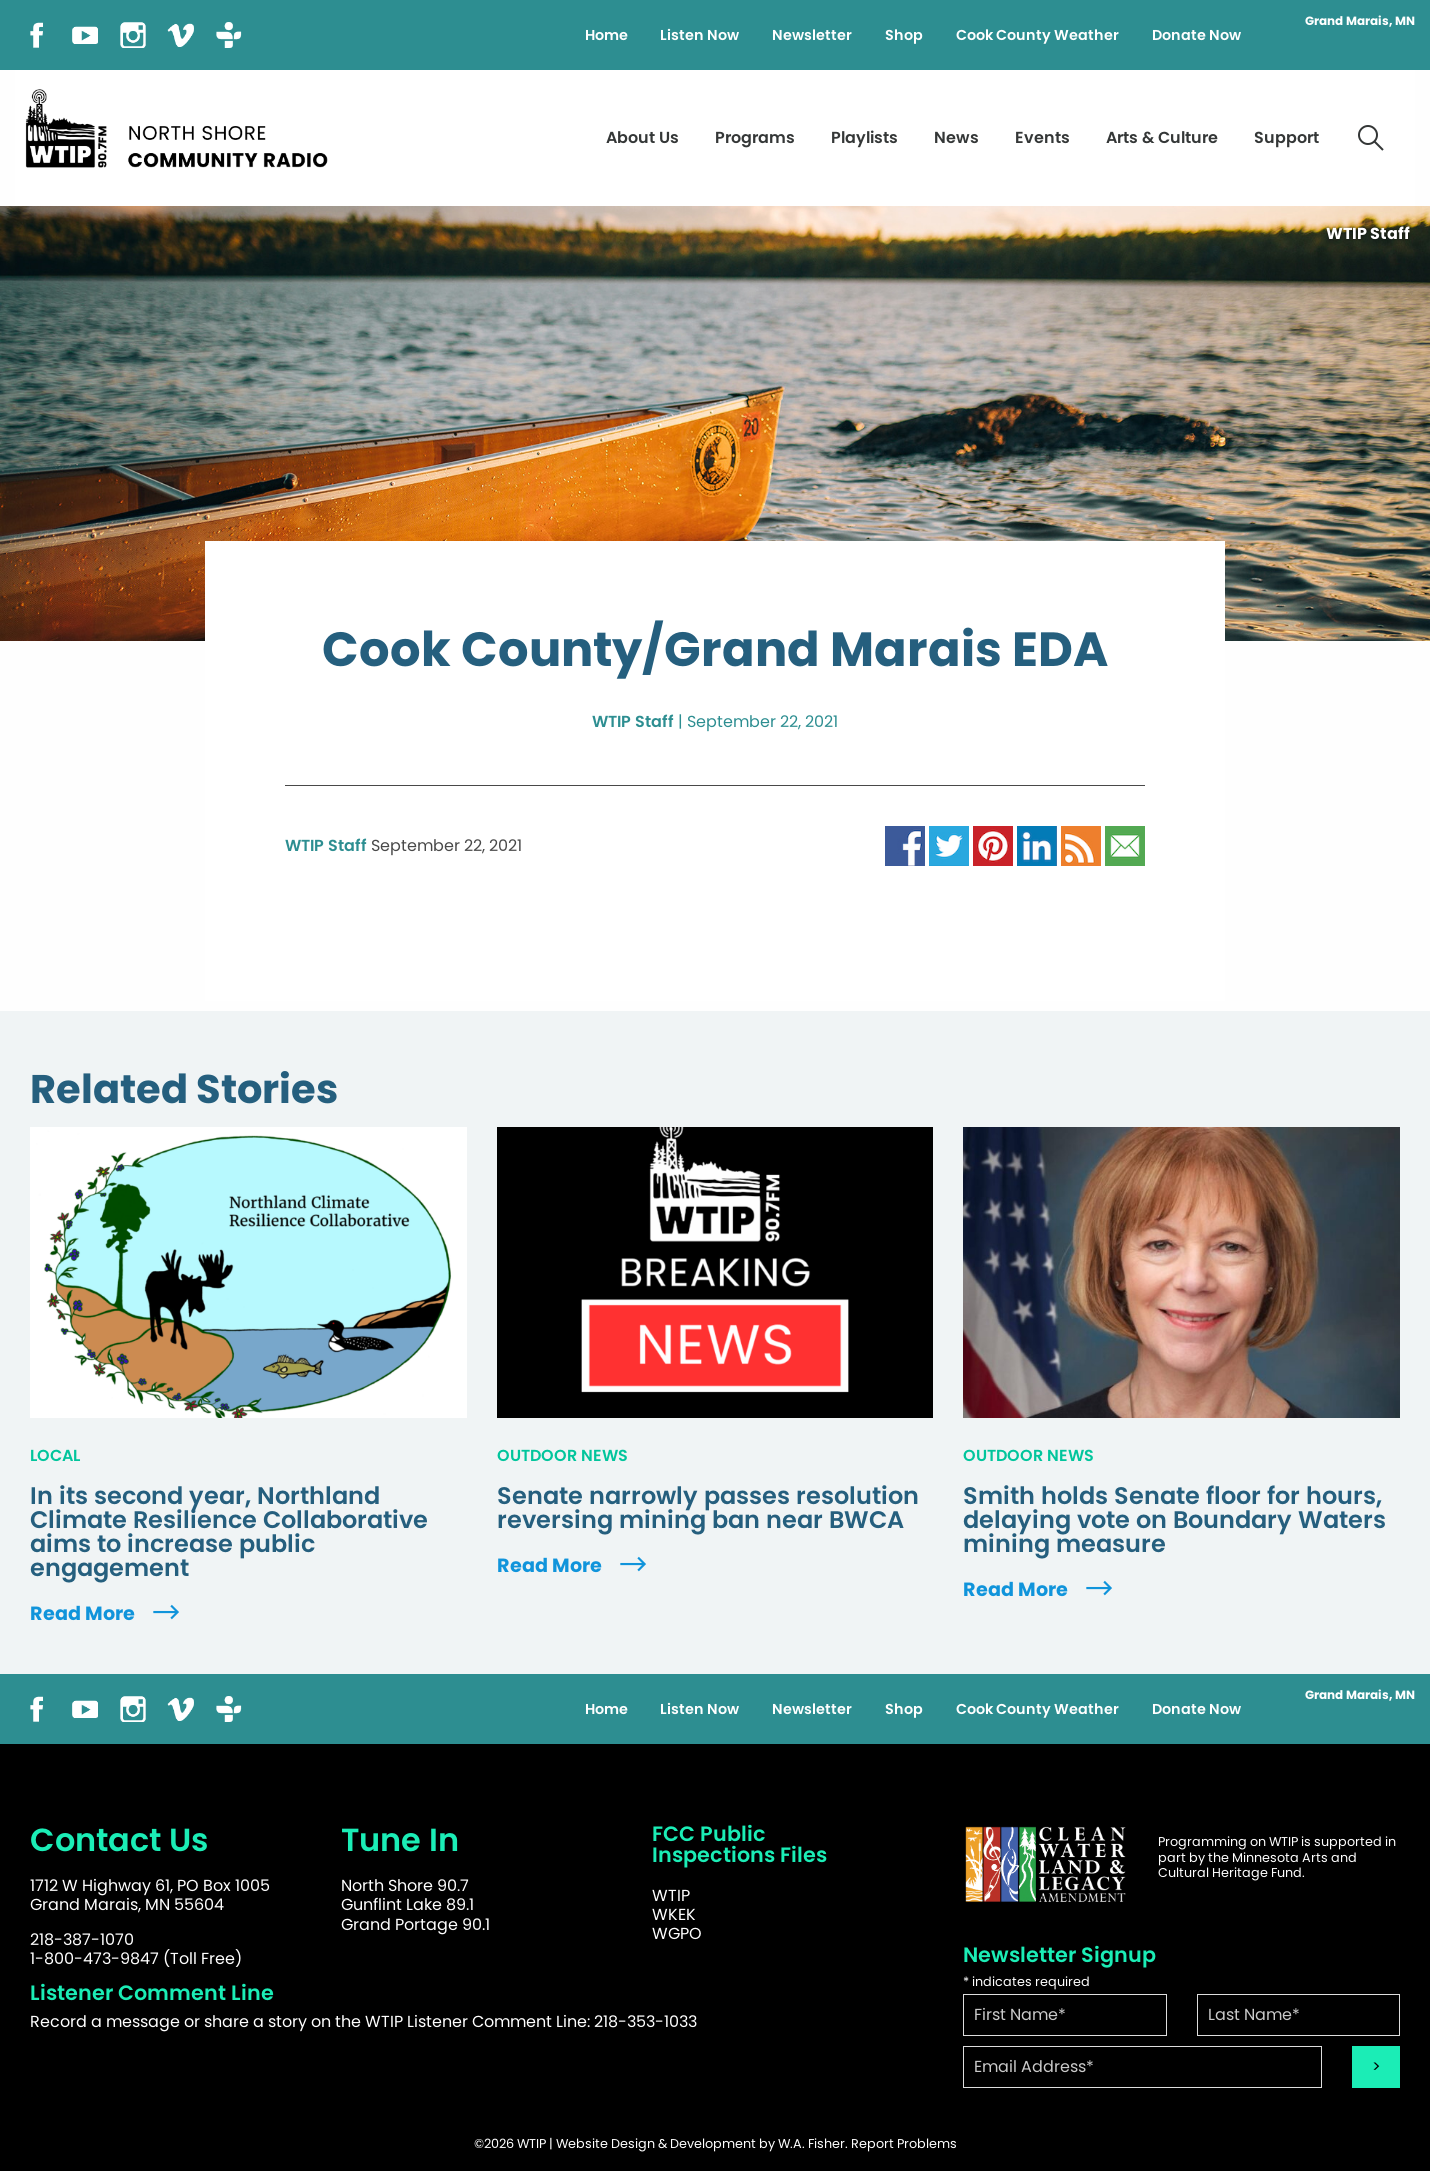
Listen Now (699, 35)
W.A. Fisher (811, 2143)
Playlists (864, 137)
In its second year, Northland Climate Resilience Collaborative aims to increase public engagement (229, 1532)
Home (606, 35)
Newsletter (812, 35)
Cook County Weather (1037, 35)
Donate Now (1196, 35)
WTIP (671, 1895)
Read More (107, 1613)
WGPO (677, 1933)
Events (1042, 137)
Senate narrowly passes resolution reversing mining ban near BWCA (708, 1508)
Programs (755, 137)
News (956, 137)
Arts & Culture (1162, 137)
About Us (642, 137)
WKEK (674, 1914)
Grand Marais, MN (1360, 21)
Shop (904, 35)
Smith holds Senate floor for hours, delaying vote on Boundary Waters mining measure (1174, 1520)
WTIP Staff (633, 721)
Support (1286, 137)
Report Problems (904, 2143)
